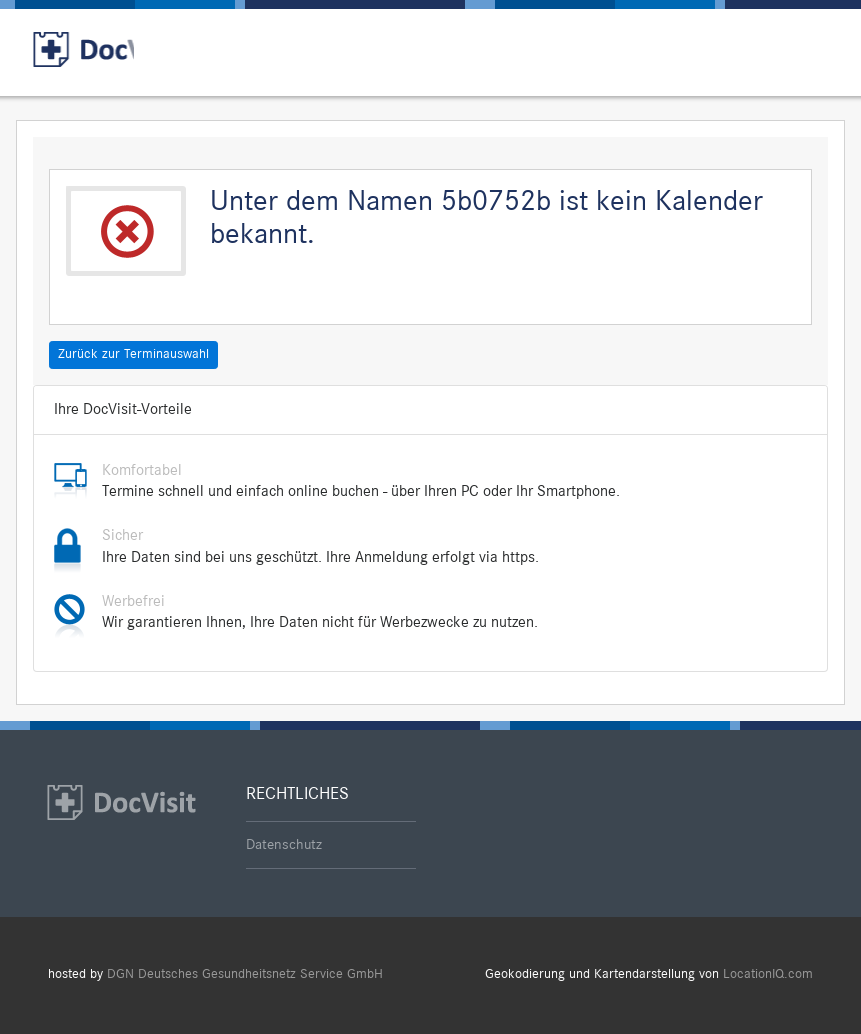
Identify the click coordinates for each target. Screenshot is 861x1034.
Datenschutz (284, 845)
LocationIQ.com (768, 974)
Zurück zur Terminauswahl (133, 354)
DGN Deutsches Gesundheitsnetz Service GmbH (245, 974)
